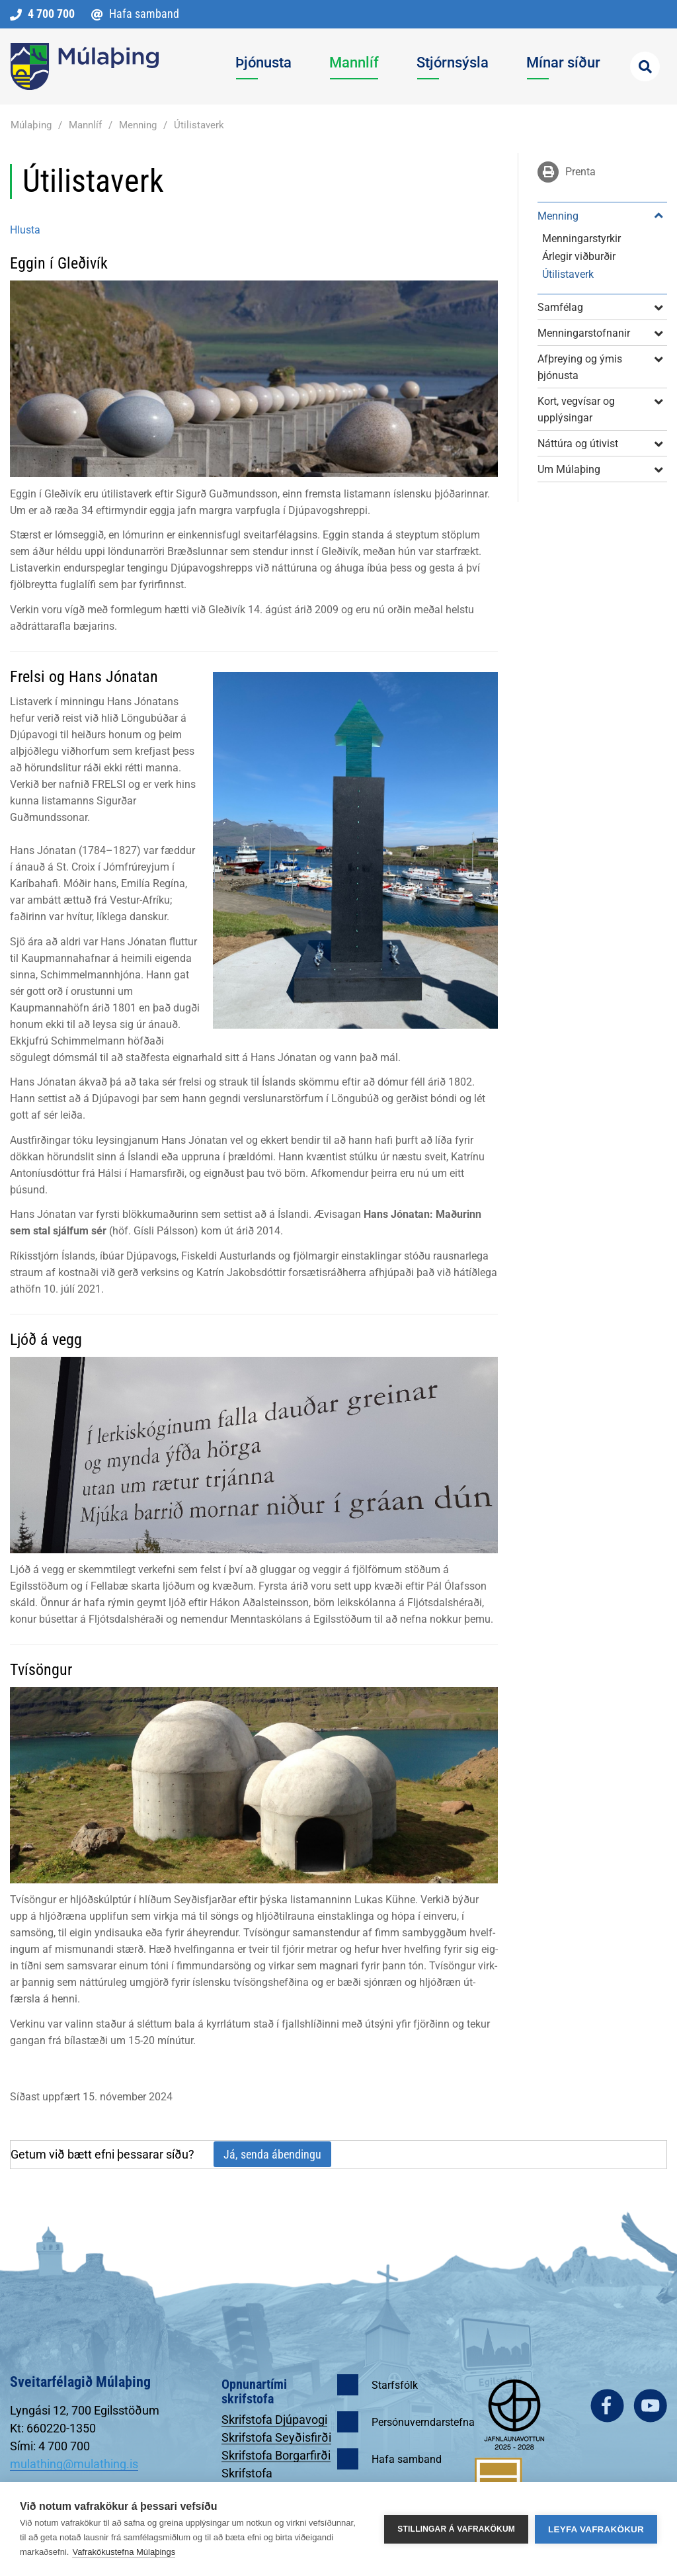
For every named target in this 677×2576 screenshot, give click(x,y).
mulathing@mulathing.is (74, 2464)
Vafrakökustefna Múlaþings (123, 2552)
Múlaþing (31, 125)
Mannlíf (85, 125)
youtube (650, 2406)
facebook (607, 2406)
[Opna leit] (645, 66)
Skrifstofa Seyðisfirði (276, 2437)
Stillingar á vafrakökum (456, 2529)
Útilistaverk (199, 125)
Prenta (578, 171)
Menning (138, 125)
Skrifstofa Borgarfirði (276, 2455)
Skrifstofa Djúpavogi (274, 2419)
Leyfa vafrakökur (596, 2529)
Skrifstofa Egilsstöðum (254, 2480)
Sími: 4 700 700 (50, 2446)
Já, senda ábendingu (272, 2154)
